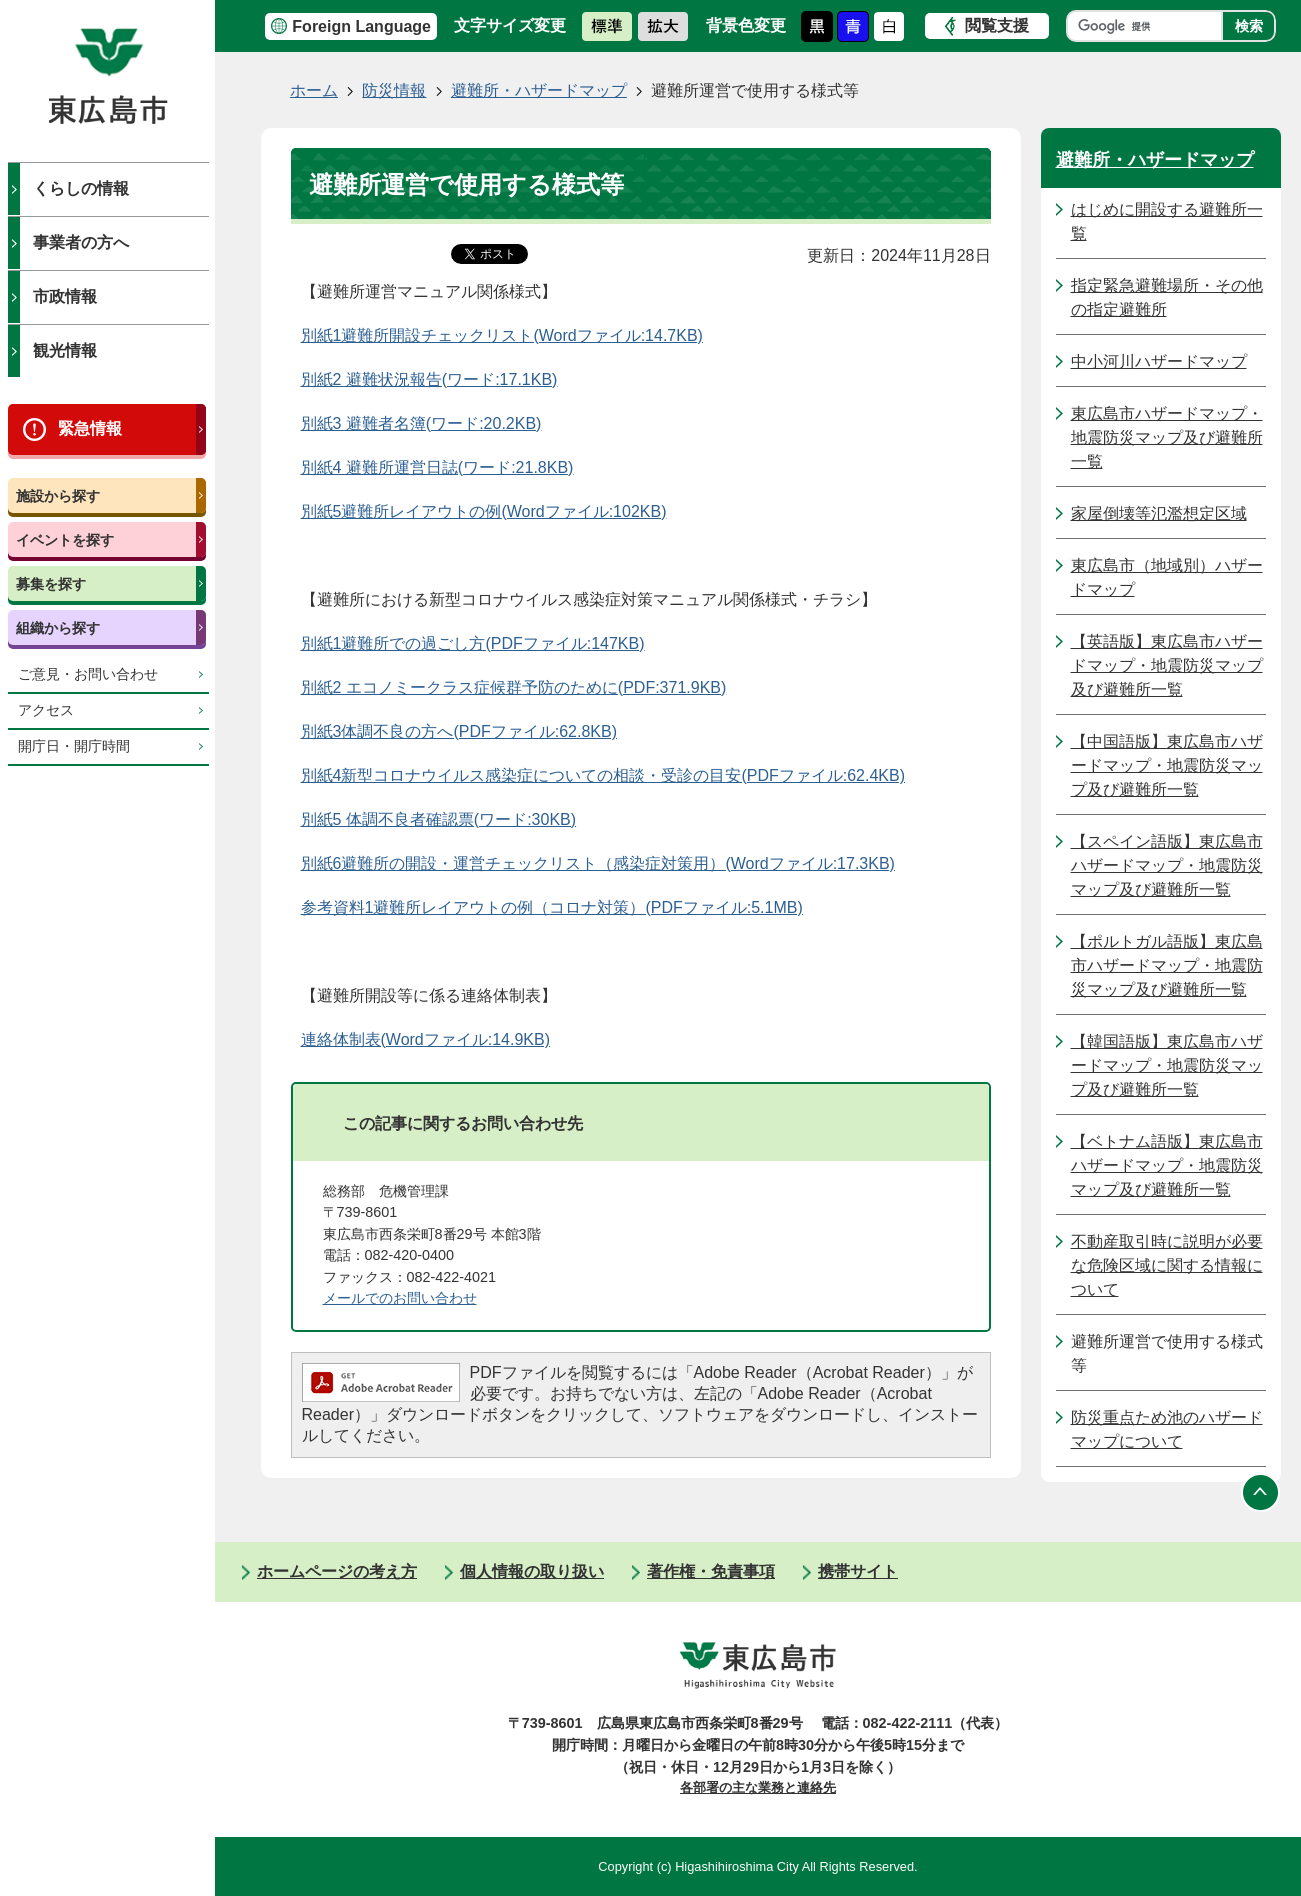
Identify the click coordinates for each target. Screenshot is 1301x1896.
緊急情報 (90, 428)
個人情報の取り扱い (532, 1571)
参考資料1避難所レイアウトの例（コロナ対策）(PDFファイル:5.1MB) (552, 907)
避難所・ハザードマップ (539, 90)
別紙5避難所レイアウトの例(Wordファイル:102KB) (484, 511)
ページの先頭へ (1261, 1492)
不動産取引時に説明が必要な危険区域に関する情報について (1167, 1265)
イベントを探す (65, 540)
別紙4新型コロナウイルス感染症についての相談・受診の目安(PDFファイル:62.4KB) (603, 775)
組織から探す (58, 628)
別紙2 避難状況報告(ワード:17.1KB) (429, 379)
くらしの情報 (81, 188)
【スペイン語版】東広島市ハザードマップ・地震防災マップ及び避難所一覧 (1167, 865)
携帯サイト (858, 1571)
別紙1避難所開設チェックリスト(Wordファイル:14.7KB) (502, 335)
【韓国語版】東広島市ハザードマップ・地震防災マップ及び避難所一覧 (1167, 1065)
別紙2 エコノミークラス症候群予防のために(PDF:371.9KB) (514, 687)
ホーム (314, 90)
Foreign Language (361, 26)
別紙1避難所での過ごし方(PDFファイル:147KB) (473, 643)
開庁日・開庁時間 (74, 746)
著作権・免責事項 (711, 1571)
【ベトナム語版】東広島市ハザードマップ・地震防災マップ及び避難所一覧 (1167, 1165)
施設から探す (58, 496)
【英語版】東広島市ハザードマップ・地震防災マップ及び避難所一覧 (1167, 665)
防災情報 (394, 90)
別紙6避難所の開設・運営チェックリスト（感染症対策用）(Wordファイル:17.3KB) (598, 863)
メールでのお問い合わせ (400, 1298)
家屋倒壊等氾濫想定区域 (1159, 513)
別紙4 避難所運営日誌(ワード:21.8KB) (437, 467)
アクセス (46, 710)
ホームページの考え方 (337, 1571)
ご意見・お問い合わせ (88, 674)
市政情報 (65, 296)
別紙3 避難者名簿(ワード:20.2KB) (421, 423)
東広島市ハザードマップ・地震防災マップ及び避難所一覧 (1167, 437)
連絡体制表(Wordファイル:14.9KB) (426, 1039)
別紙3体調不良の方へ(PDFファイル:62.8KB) (459, 731)
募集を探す (51, 584)
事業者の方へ (81, 242)
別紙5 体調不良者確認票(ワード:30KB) (439, 819)
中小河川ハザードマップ (1159, 361)
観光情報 (65, 350)
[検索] (1149, 26)
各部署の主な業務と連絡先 (758, 1787)
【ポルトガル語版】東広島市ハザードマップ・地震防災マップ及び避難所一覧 (1167, 965)
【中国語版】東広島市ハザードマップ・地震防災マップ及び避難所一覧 (1167, 765)
